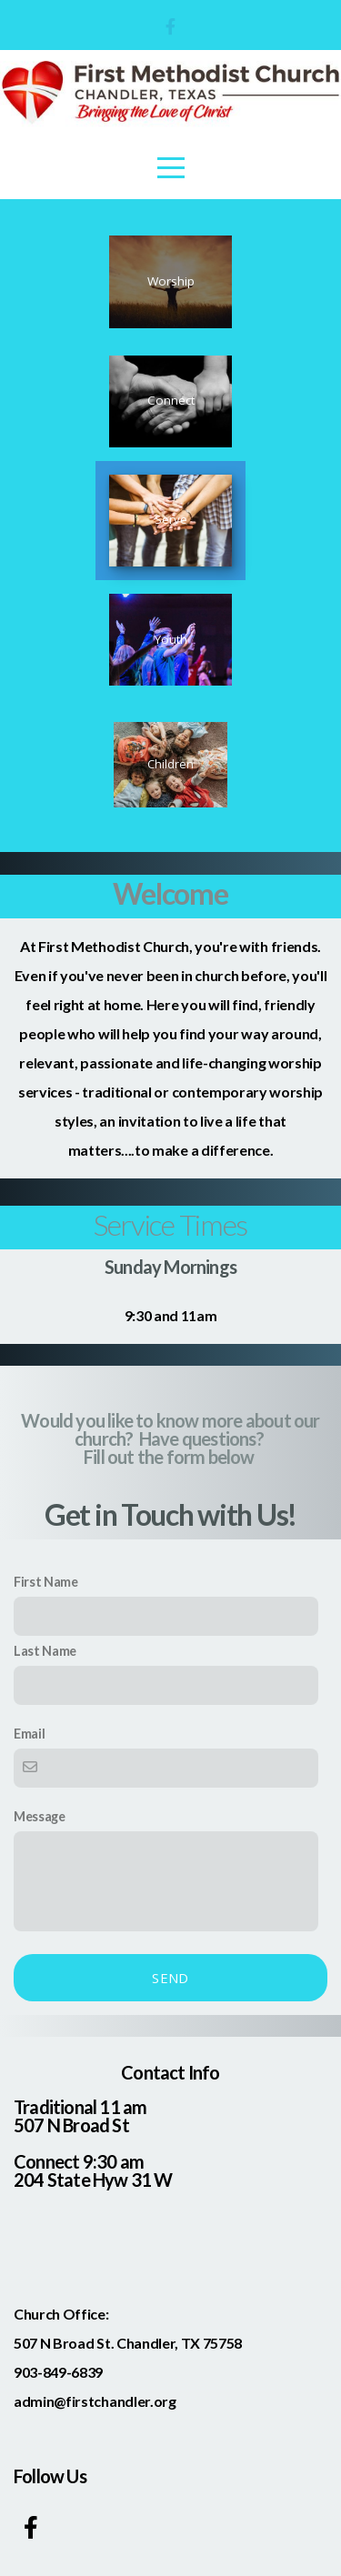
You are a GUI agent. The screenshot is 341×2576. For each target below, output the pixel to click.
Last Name (45, 1651)
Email (29, 1733)
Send (170, 1978)
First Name (46, 1581)
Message (39, 1816)
